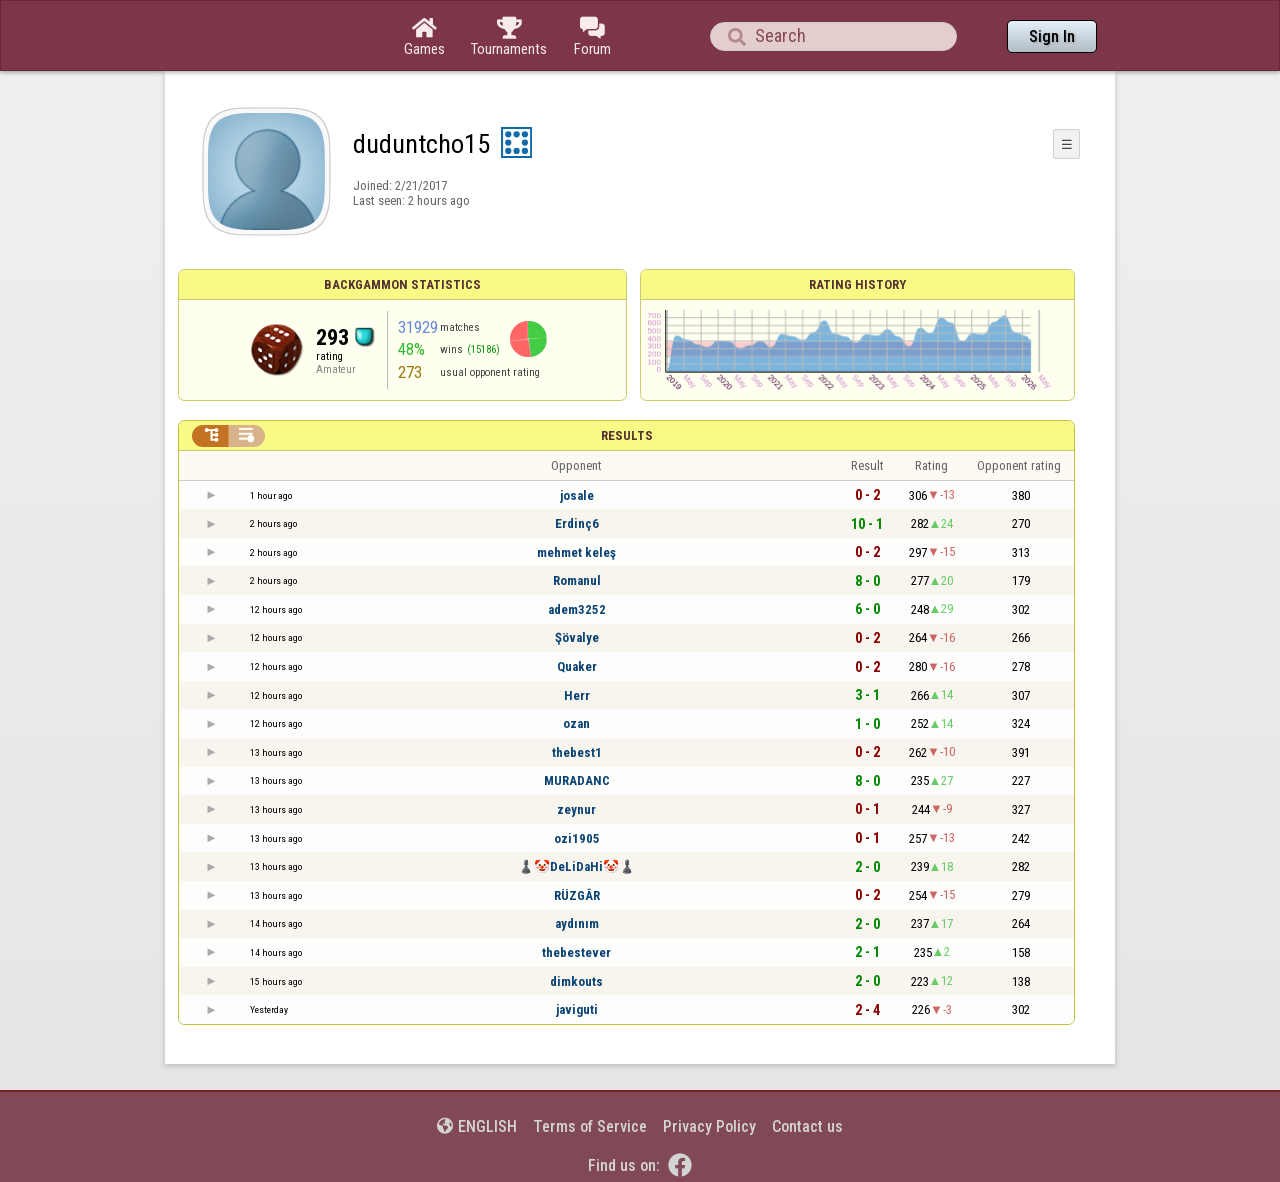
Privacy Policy (709, 1126)
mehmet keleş (576, 552)
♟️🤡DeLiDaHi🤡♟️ (576, 866)
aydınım (577, 923)
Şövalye (577, 637)
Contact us (807, 1126)
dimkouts (576, 981)
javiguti (577, 1009)
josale (577, 495)
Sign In (1052, 36)
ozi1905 (577, 838)
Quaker (577, 666)
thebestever (576, 952)
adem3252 (577, 609)
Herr (577, 695)
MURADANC (577, 780)
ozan (576, 723)
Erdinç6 (577, 523)
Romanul (577, 580)
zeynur (576, 809)
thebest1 (577, 752)
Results (627, 435)
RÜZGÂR (577, 895)
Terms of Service (590, 1126)
